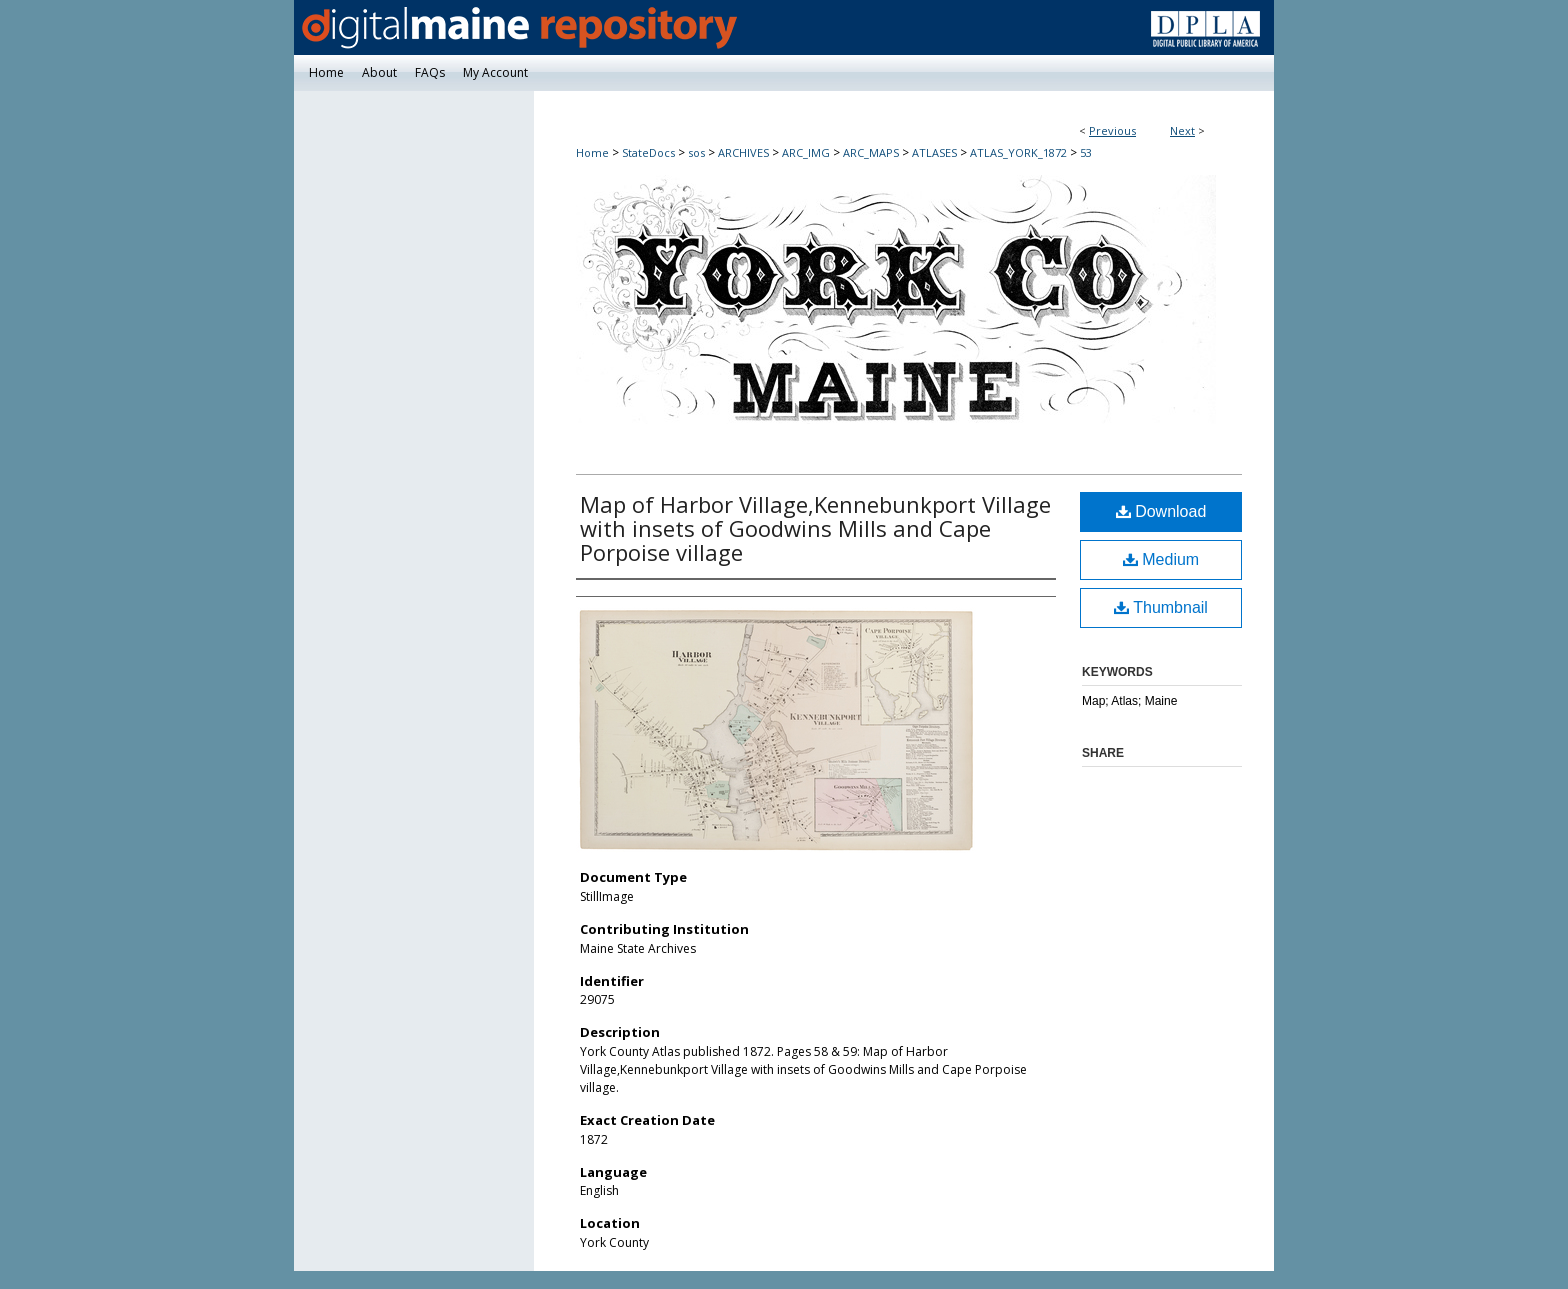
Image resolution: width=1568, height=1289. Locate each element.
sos (696, 152)
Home (592, 152)
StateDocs (648, 152)
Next (1182, 130)
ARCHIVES (743, 152)
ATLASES (934, 152)
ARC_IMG (806, 152)
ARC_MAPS (871, 152)
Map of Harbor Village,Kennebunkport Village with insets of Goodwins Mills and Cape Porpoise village (815, 528)
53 (1086, 152)
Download (1161, 511)
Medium (1161, 559)
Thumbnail (1161, 607)
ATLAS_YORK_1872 (1018, 152)
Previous (1112, 130)
